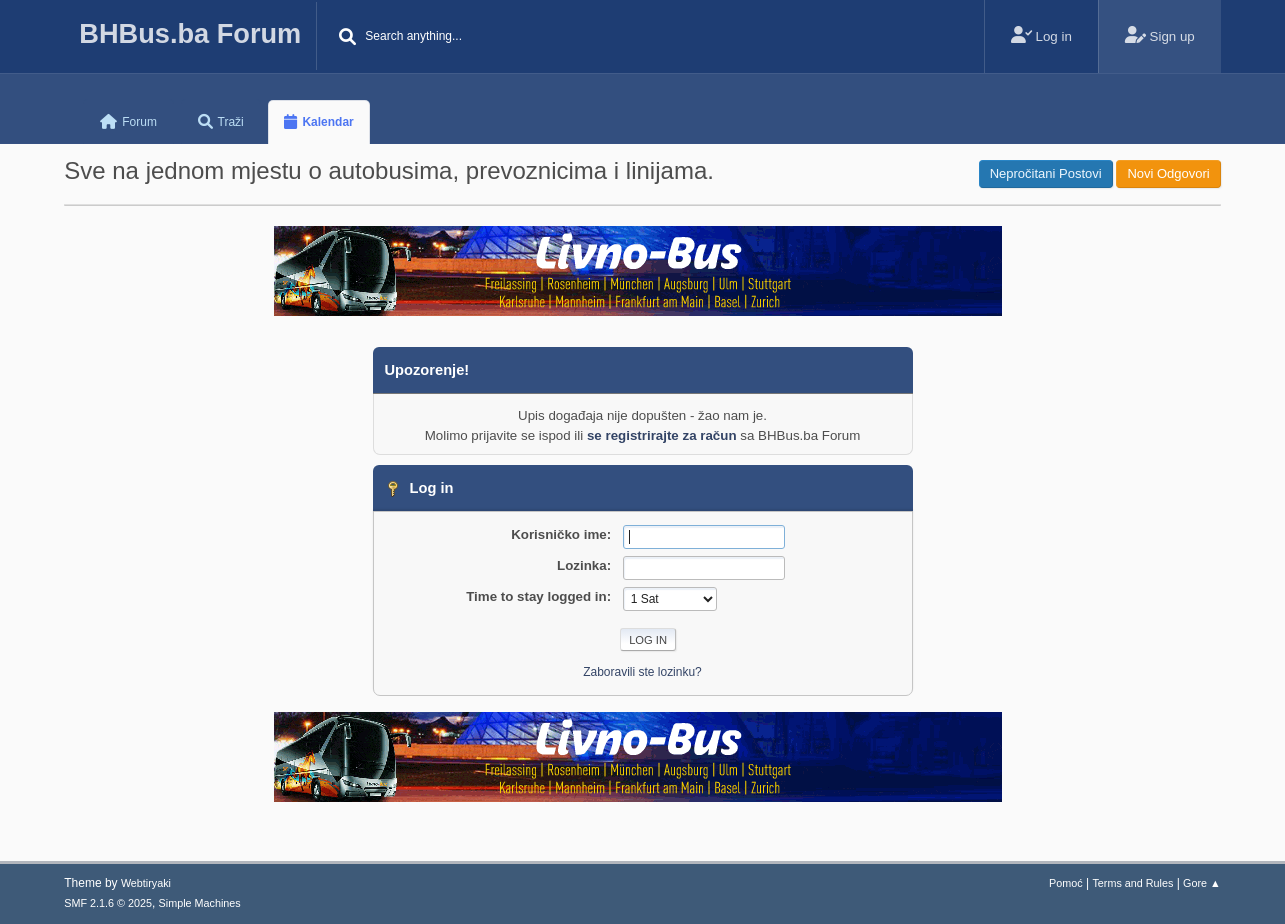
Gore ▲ (1202, 883)
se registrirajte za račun (662, 435)
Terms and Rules (1132, 883)
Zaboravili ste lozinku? (642, 672)
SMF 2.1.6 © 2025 (108, 903)
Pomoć (1066, 883)
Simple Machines (200, 903)
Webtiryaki (146, 883)
